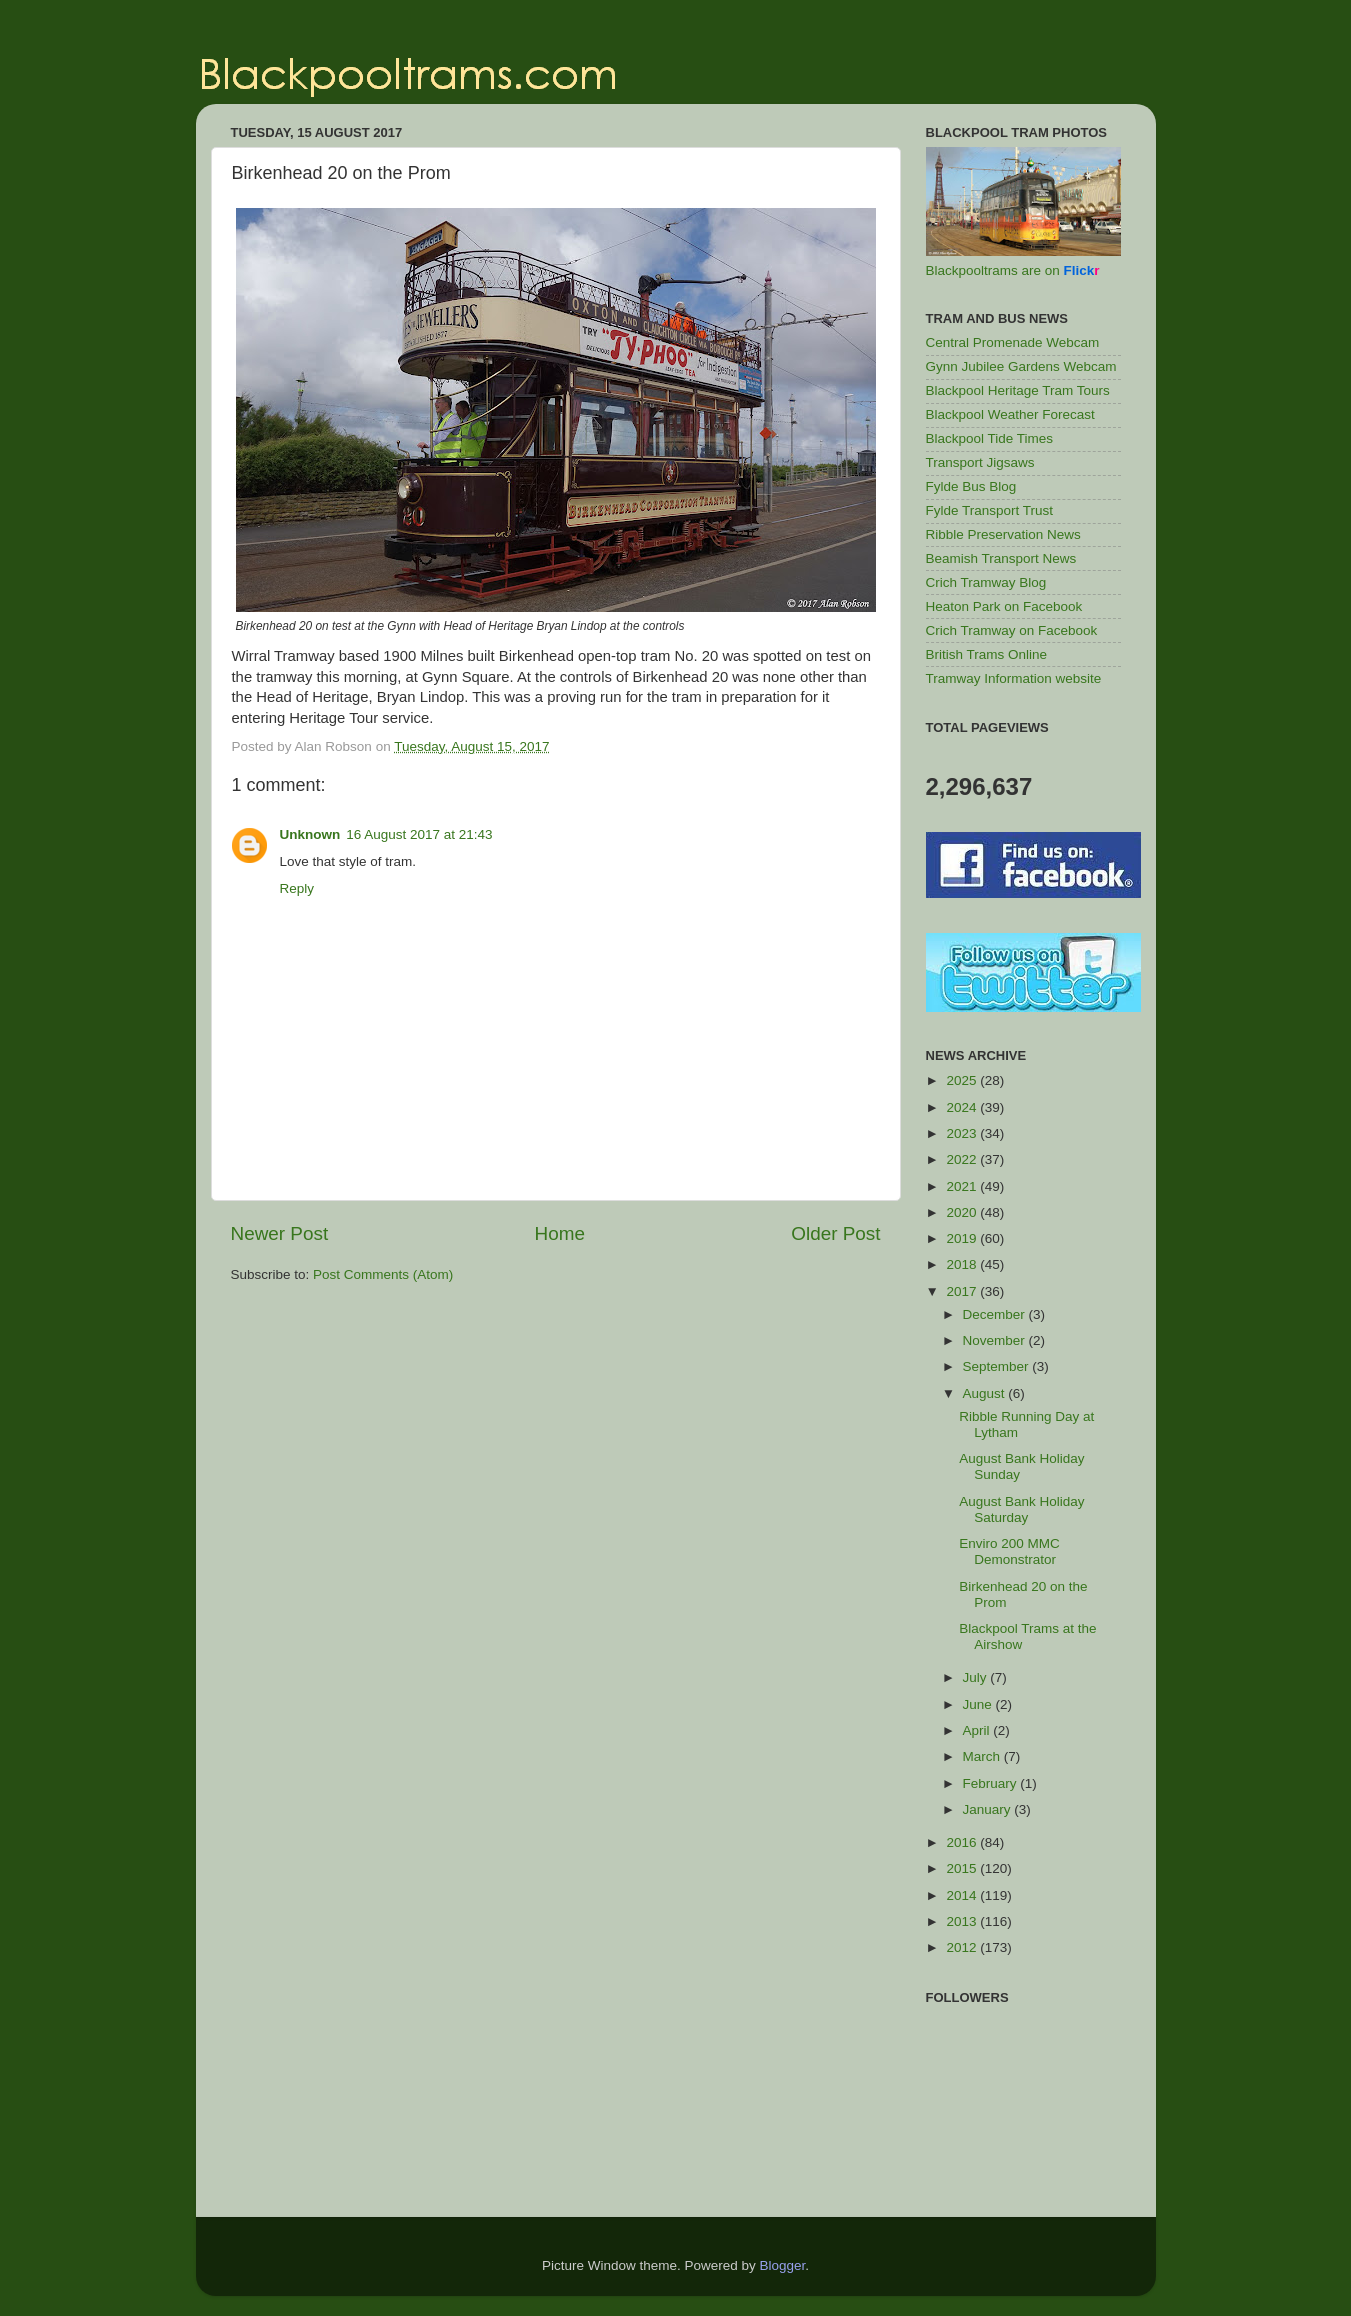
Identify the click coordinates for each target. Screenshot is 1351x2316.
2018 (963, 1264)
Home (560, 1233)
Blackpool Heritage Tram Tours (1018, 390)
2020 (963, 1212)
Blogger (783, 2265)
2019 (963, 1238)
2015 (963, 1868)
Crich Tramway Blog (986, 582)
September (998, 1366)
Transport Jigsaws (980, 462)
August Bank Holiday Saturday (1021, 1509)
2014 (963, 1895)
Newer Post (280, 1233)
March (983, 1756)
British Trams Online (987, 654)
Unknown (310, 834)
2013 (963, 1921)
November (996, 1340)
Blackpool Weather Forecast (1010, 414)
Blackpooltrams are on (1013, 270)
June (979, 1704)
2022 (963, 1159)
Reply (297, 888)
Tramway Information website (1014, 678)
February (992, 1783)
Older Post (835, 1233)
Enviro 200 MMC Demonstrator (1009, 1551)
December (996, 1314)
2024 (963, 1107)
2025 (963, 1080)
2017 (963, 1291)
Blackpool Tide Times (990, 438)
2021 (963, 1186)
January (989, 1809)
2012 (963, 1947)
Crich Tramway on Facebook (1012, 630)
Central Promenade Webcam (1013, 342)
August (986, 1393)
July (977, 1677)
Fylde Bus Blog (971, 486)
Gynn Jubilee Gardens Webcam (1021, 366)
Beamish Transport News (1001, 558)
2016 (963, 1842)
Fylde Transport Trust (990, 510)
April (978, 1730)
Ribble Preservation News (1003, 534)
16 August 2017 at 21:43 (419, 834)
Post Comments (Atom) (383, 1274)
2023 (963, 1133)
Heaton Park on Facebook (1004, 606)
